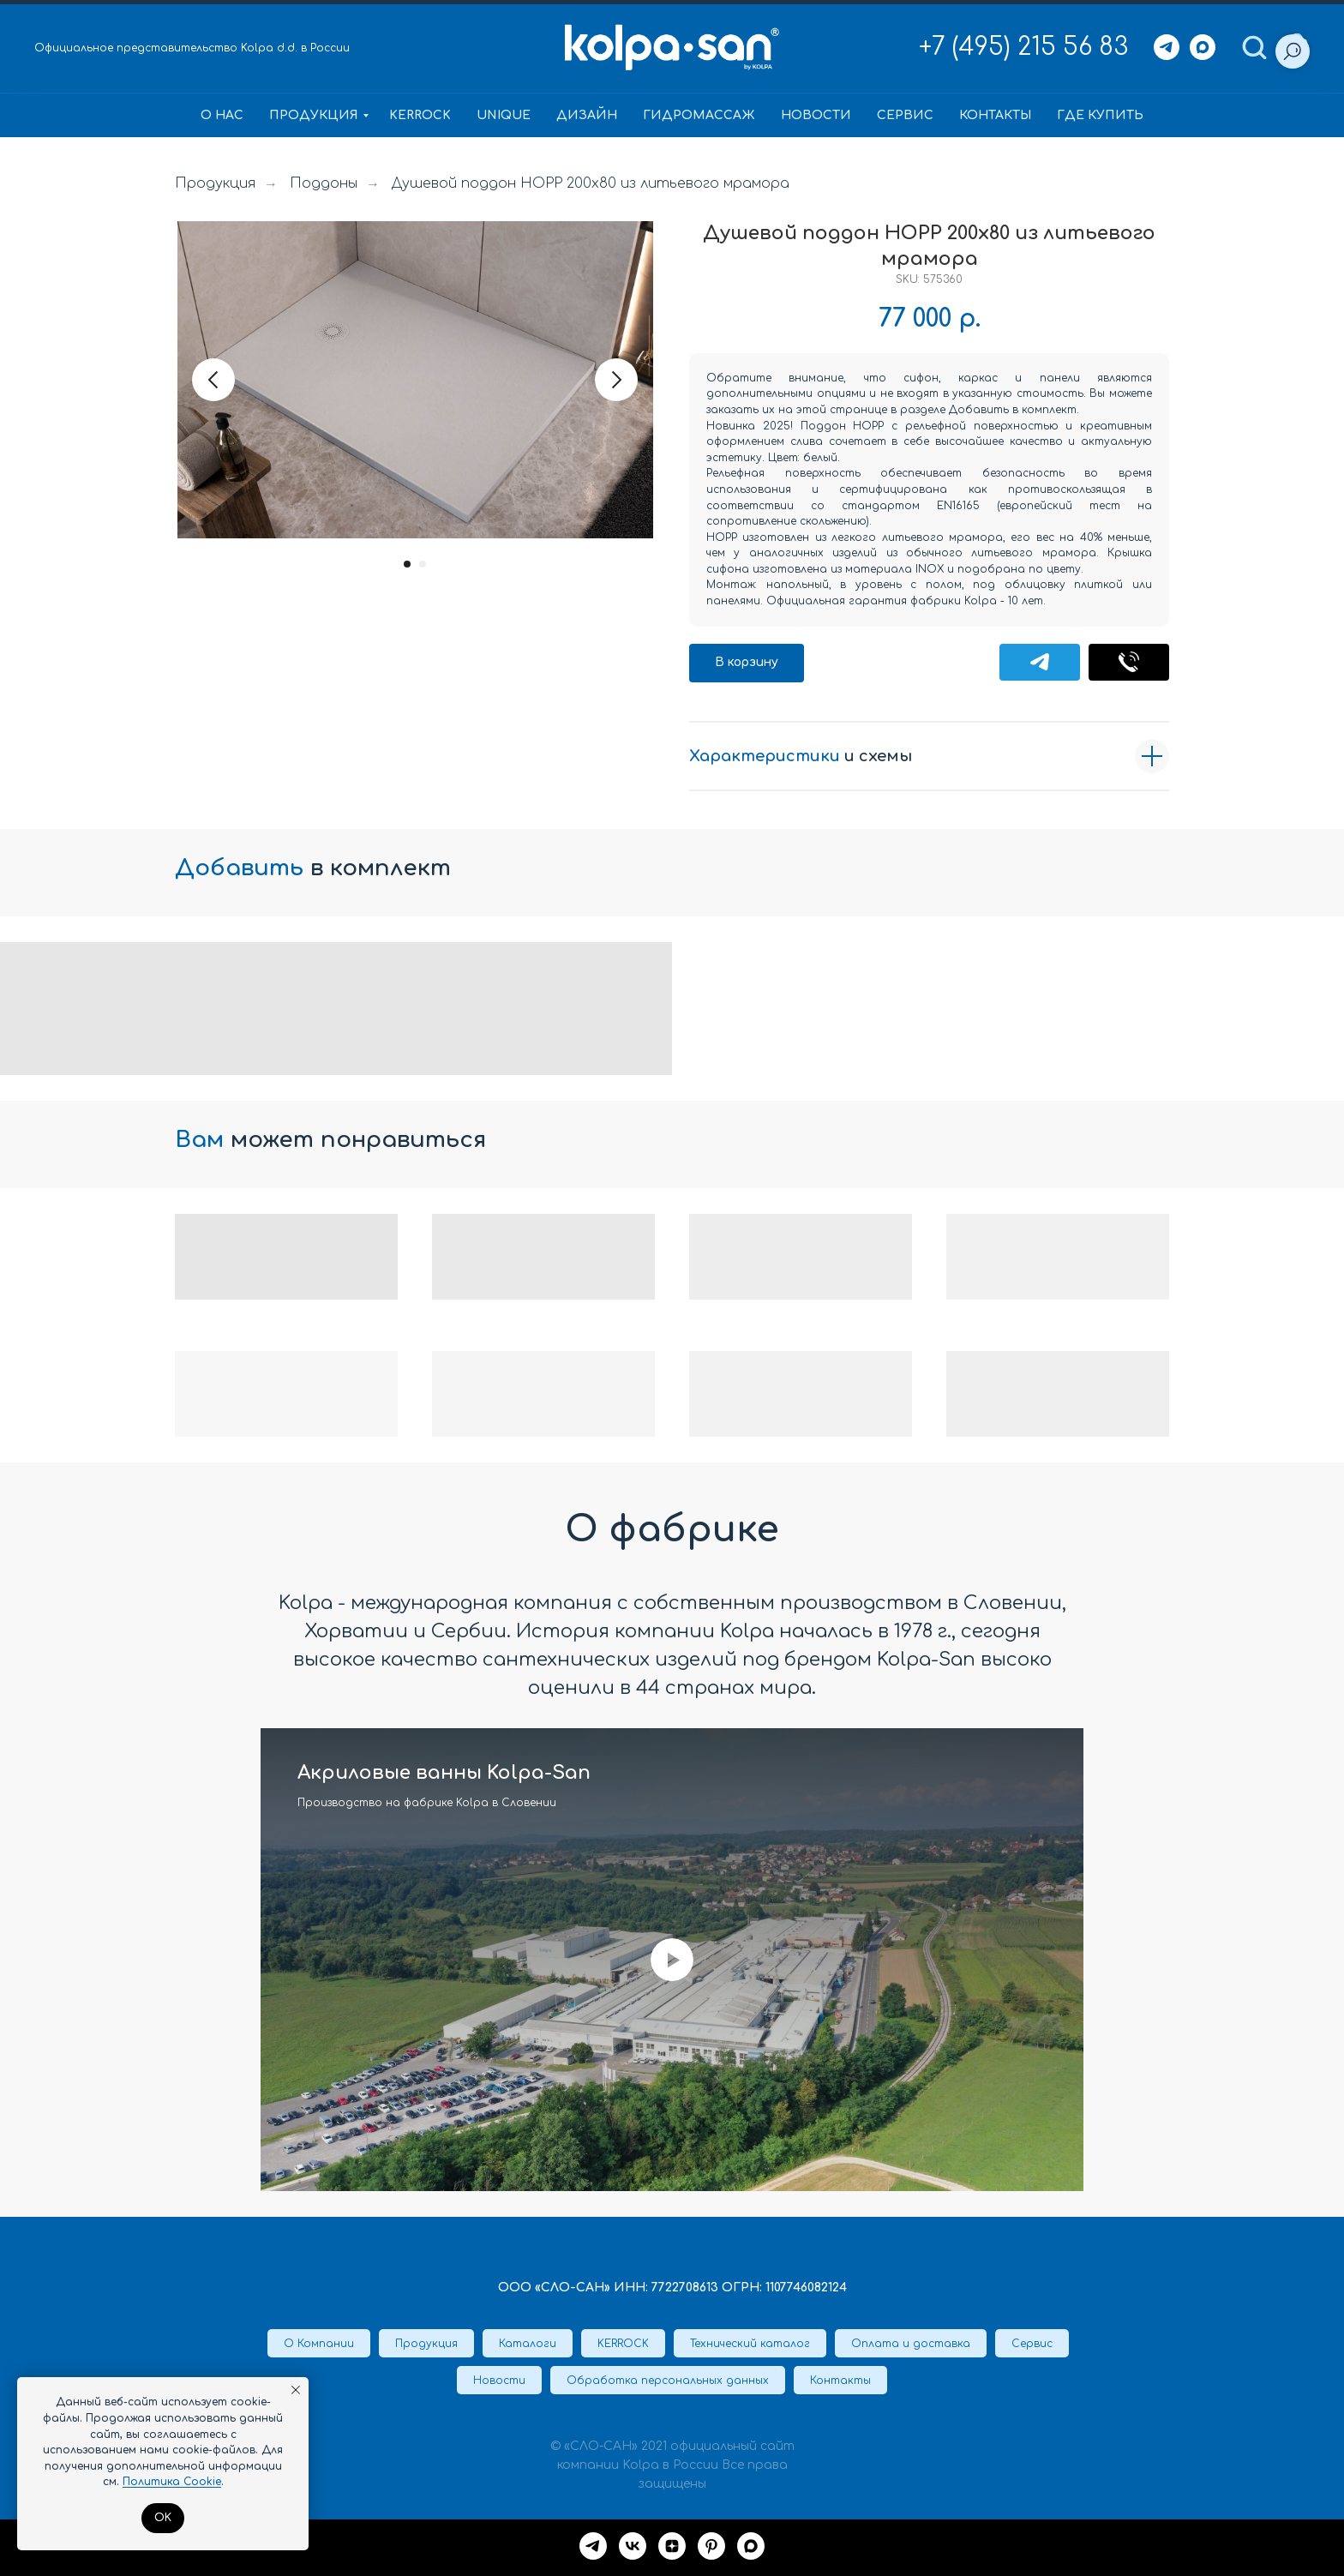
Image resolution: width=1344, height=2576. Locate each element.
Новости (816, 115)
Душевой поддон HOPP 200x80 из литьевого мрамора (590, 183)
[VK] (632, 2546)
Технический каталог (750, 2344)
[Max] (1202, 47)
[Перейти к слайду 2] (422, 564)
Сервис (905, 115)
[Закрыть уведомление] (295, 2390)
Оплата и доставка (910, 2344)
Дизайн (586, 115)
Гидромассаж (699, 115)
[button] (1254, 46)
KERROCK (420, 115)
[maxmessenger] (751, 2546)
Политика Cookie (172, 2482)
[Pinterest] (711, 2546)
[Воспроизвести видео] (672, 1959)
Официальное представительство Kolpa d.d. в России (192, 48)
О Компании (319, 2344)
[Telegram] (1166, 47)
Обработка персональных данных (668, 2381)
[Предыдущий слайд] (213, 379)
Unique (504, 115)
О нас (222, 115)
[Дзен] (672, 2546)
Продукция (313, 115)
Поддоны (323, 183)
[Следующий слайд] (616, 379)
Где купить (1100, 115)
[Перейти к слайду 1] (407, 564)
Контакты (995, 115)
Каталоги (527, 2344)
